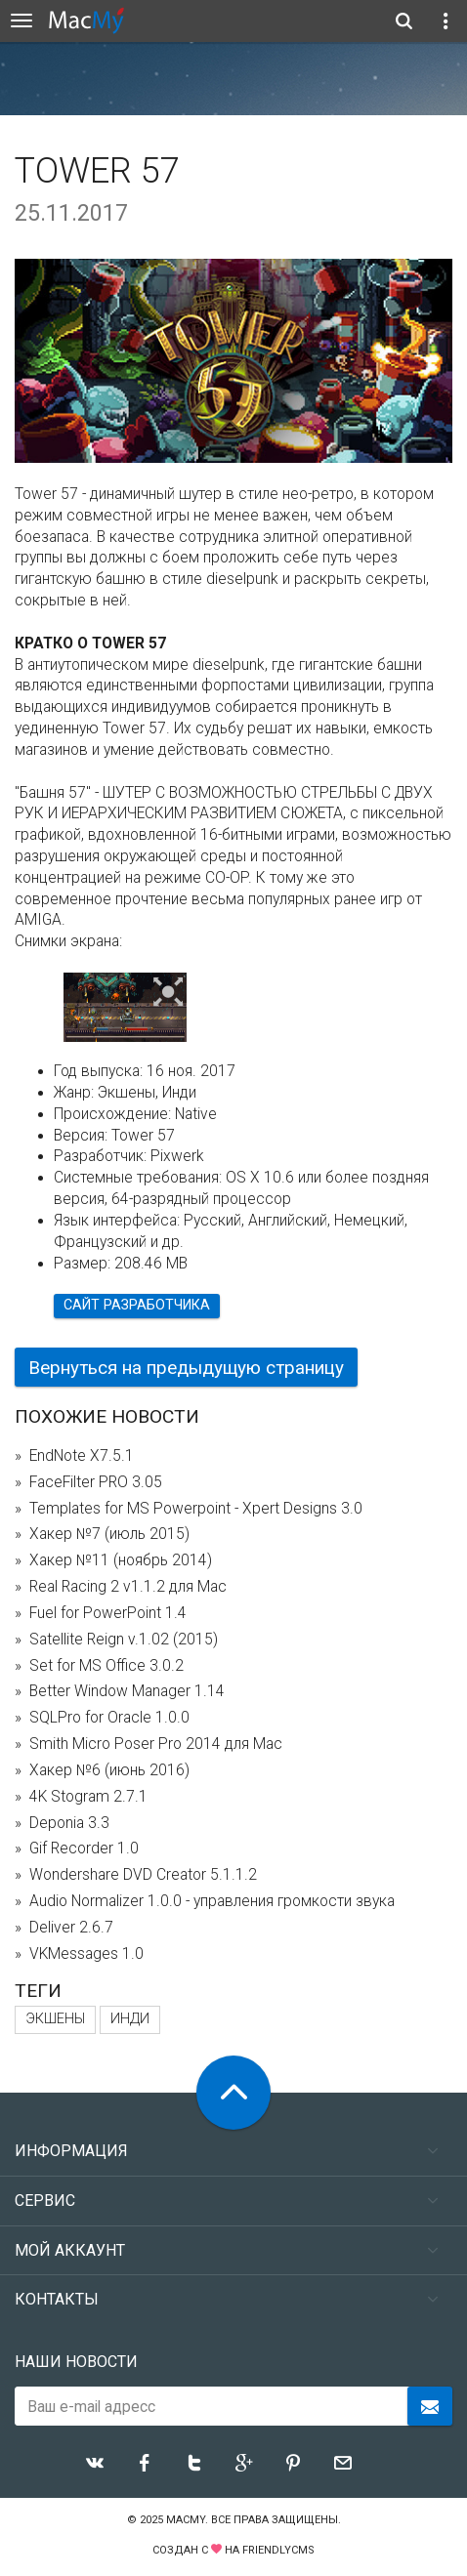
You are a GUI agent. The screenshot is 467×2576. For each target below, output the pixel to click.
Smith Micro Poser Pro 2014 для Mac (155, 1744)
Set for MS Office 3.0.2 (106, 1666)
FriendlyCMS (278, 2550)
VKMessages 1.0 (86, 1954)
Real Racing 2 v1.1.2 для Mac (128, 1587)
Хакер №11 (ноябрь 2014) (120, 1560)
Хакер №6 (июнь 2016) (109, 1770)
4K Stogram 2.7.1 (88, 1797)
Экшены (55, 2019)
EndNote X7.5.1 (81, 1456)
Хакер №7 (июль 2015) (109, 1534)
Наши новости (76, 2361)
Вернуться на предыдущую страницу (186, 1367)
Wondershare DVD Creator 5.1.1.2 (143, 1875)
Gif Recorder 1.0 (84, 1848)
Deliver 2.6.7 (71, 1927)
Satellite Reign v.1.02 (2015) (123, 1639)
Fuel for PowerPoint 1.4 (108, 1613)
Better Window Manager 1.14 (127, 1691)
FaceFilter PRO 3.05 (95, 1482)
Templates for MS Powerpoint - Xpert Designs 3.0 (195, 1508)
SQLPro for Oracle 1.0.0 (109, 1717)
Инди (129, 2019)
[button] (168, 993)
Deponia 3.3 (69, 1823)
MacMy (185, 2520)
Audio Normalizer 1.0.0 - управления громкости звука (212, 1901)
